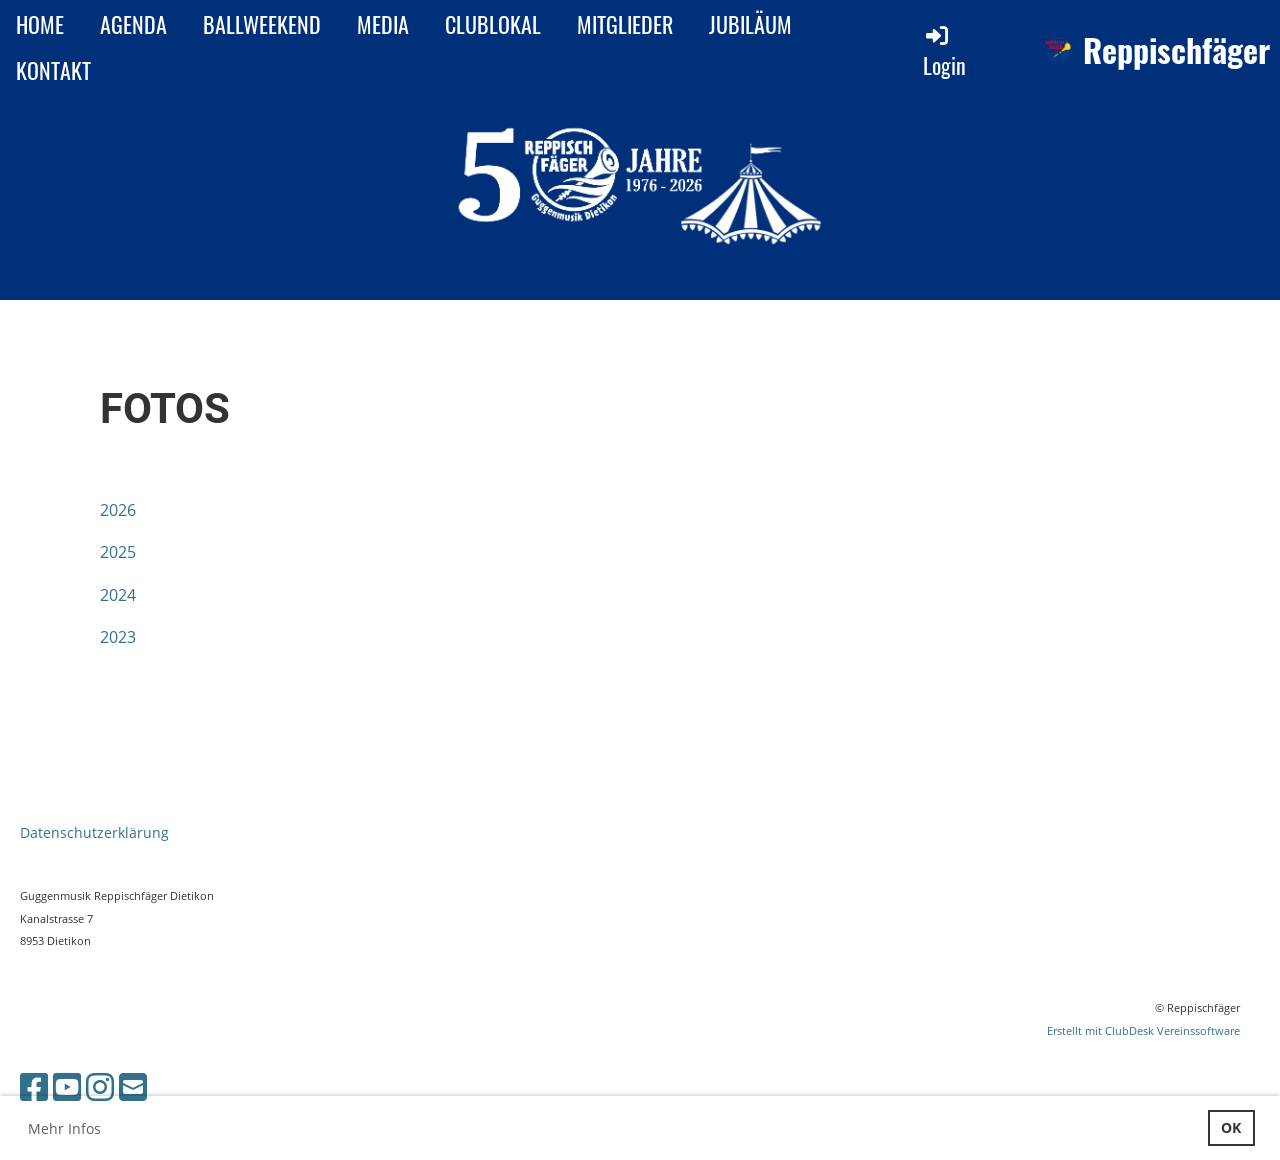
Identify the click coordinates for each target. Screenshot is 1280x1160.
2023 (118, 637)
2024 (118, 595)
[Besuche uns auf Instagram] (100, 1086)
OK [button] (1231, 1127)
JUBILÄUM (750, 24)
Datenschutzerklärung (94, 832)
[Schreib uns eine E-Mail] (133, 1086)
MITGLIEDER (625, 24)
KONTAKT (53, 70)
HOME (40, 24)
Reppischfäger (1176, 50)
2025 (118, 552)
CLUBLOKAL (493, 24)
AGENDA (133, 24)
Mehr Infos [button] (64, 1128)
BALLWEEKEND (262, 24)
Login (944, 51)
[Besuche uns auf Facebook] (34, 1086)
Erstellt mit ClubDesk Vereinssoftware (1143, 1030)
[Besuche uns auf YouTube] (67, 1086)
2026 (118, 510)
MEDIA (383, 24)
